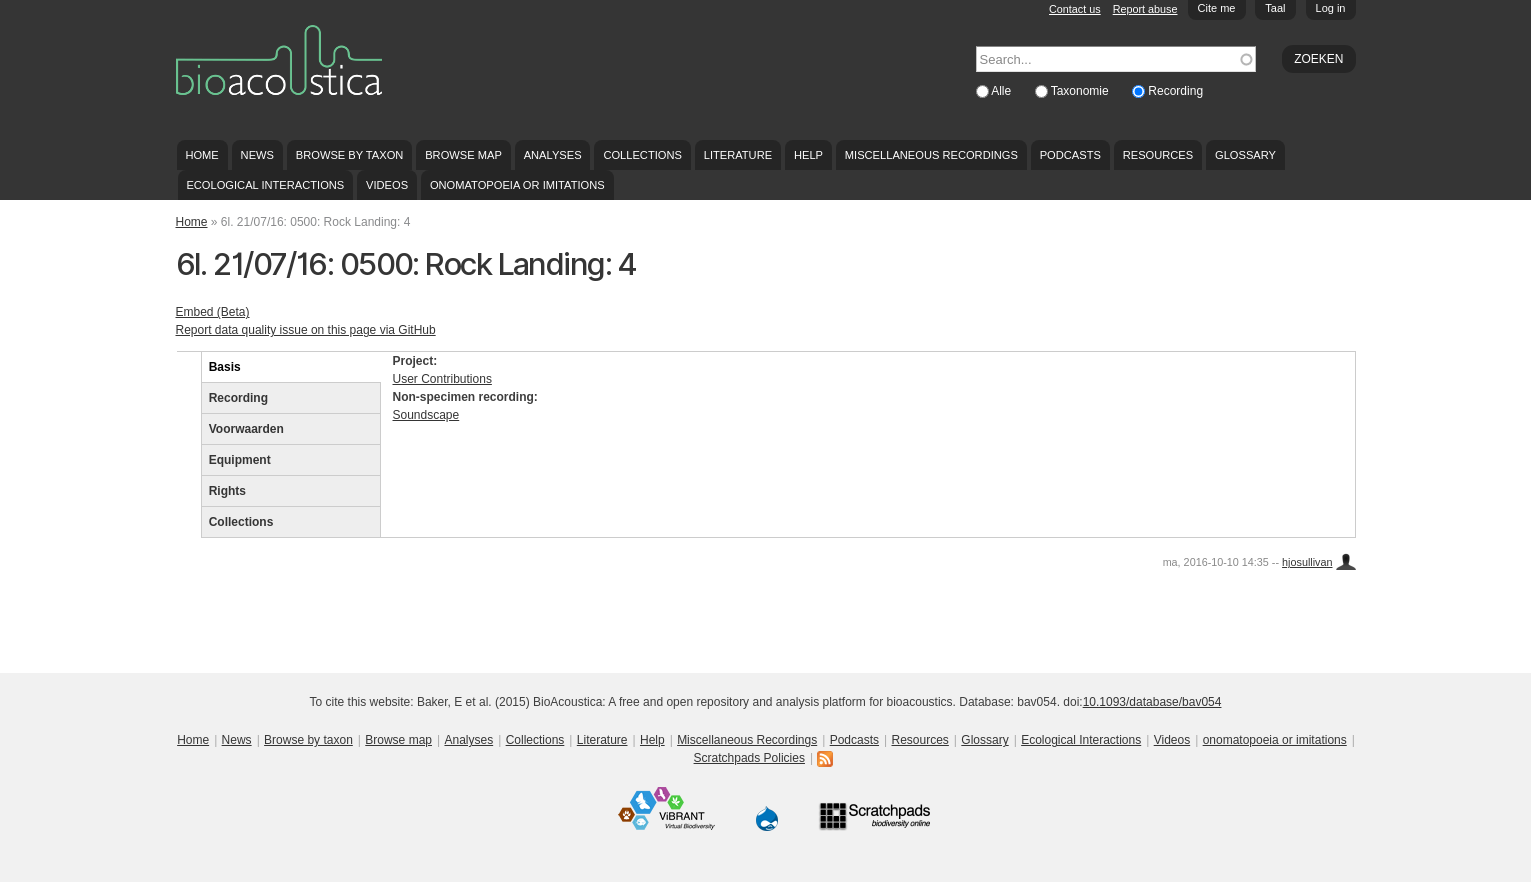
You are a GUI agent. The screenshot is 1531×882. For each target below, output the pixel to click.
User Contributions (442, 379)
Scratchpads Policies (749, 758)
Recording (1175, 91)
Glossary (1245, 155)
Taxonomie (1081, 91)
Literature (738, 155)
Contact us (1075, 9)
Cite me (1217, 8)
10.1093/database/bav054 (1152, 702)
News (257, 155)
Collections (642, 155)
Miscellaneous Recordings (931, 155)
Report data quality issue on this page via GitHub (306, 330)
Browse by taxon (350, 155)
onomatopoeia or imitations (517, 185)
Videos (387, 185)
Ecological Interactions (265, 185)
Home (201, 155)
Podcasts (1070, 155)
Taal (1275, 8)
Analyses (553, 155)
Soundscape (426, 415)
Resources (1158, 155)
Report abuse (1145, 9)
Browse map (463, 155)
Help (808, 155)
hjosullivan (1307, 562)
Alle (1002, 91)
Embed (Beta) (213, 312)
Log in (1331, 8)
